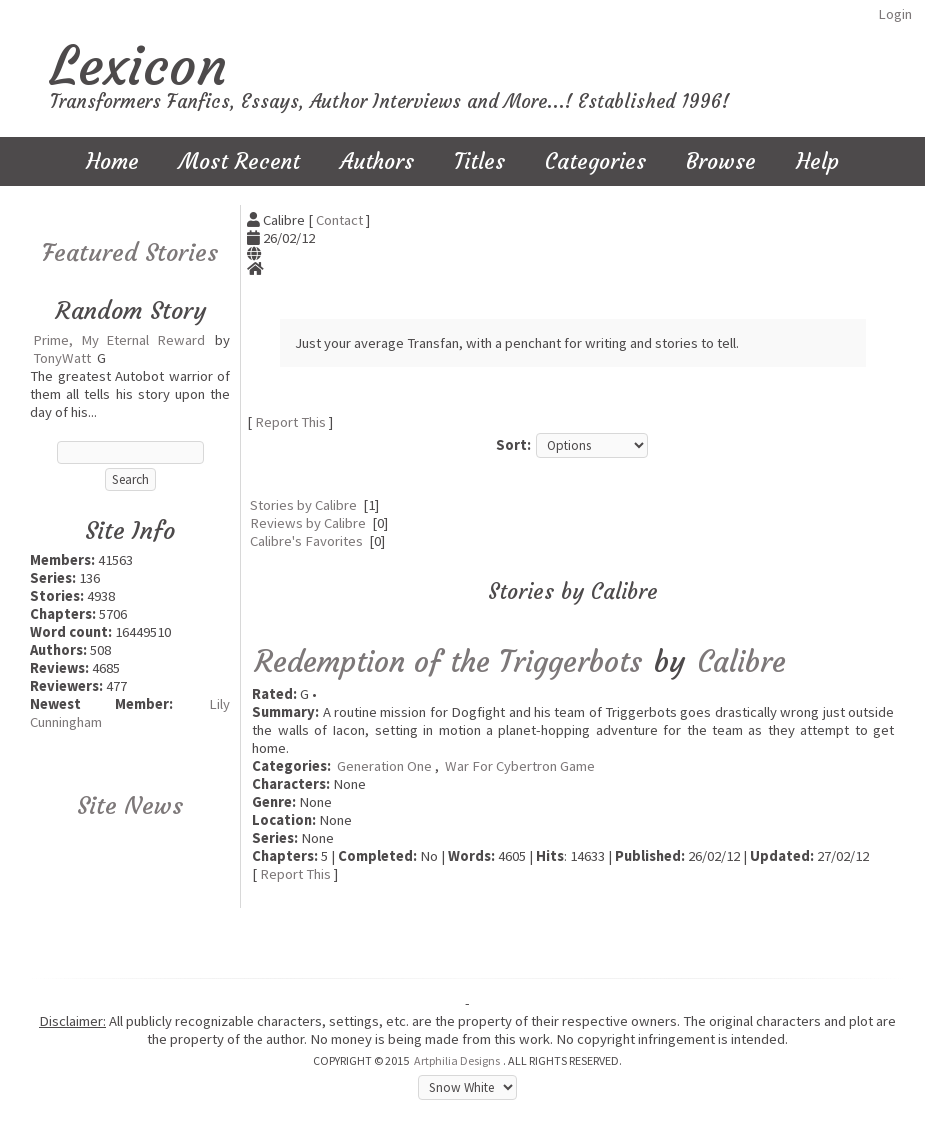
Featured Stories (130, 253)
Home (112, 161)
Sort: (513, 445)
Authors (377, 161)
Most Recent (239, 161)
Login (895, 14)
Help (817, 161)
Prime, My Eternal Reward (119, 340)
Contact (339, 220)
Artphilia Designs (457, 1060)
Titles (479, 161)
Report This (290, 422)
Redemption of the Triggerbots (448, 661)
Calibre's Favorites (306, 541)
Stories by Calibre (303, 505)
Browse (721, 161)
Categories (595, 161)
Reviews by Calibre (308, 523)
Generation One (384, 766)
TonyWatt (62, 358)
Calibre (742, 661)
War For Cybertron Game (520, 766)
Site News (130, 806)
